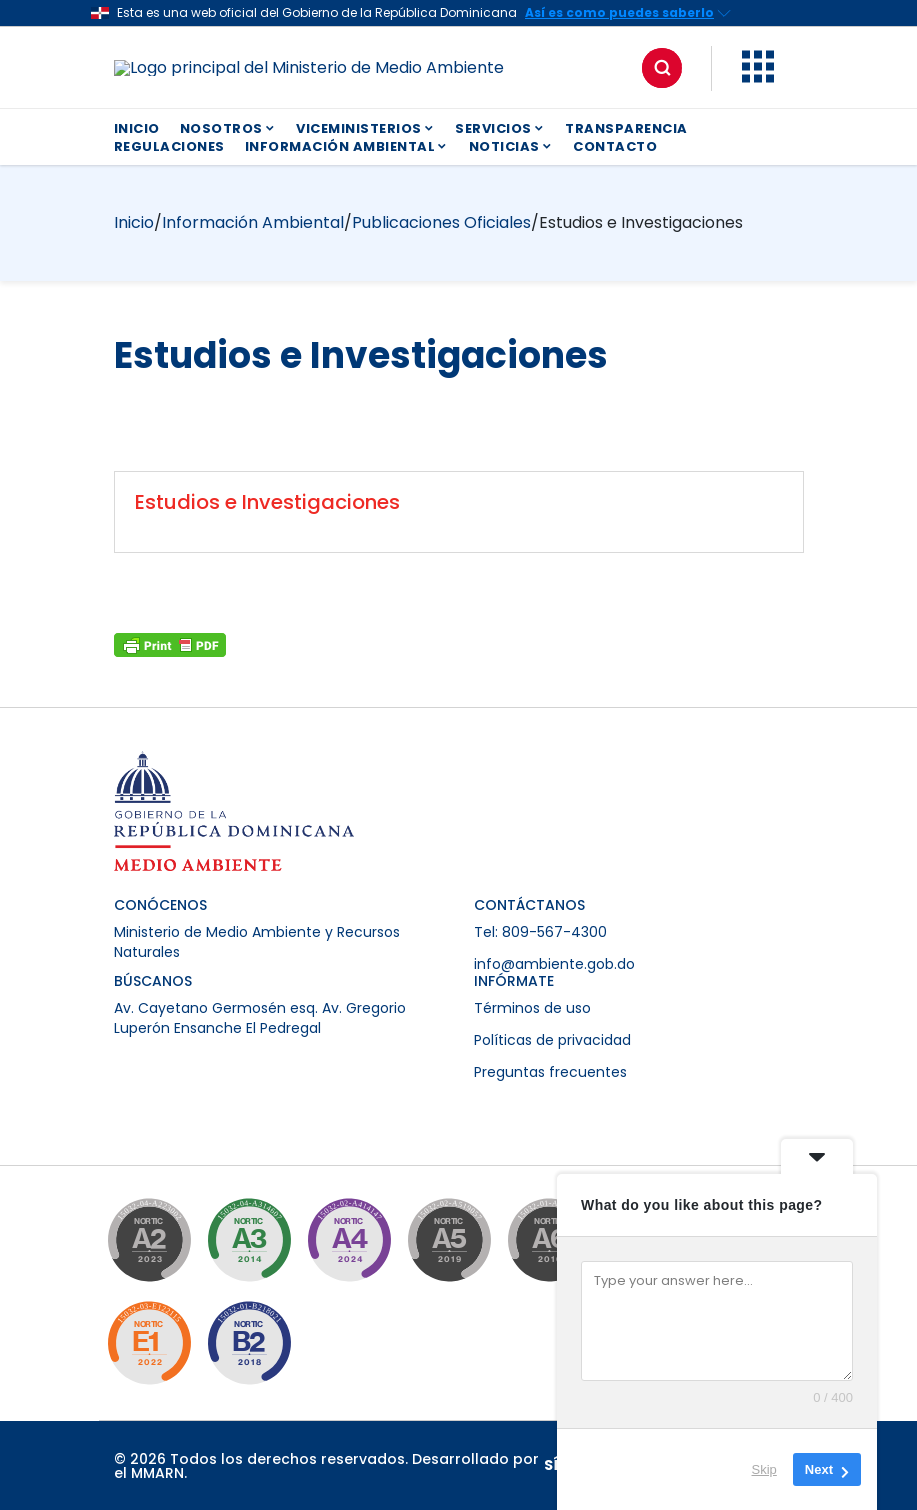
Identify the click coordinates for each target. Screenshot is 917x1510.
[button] (758, 77)
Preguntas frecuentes (550, 1072)
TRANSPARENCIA (626, 128)
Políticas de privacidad (552, 1040)
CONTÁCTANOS (529, 905)
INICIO (137, 128)
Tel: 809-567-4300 (540, 932)
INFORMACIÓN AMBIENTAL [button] (347, 146)
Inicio (134, 222)
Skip (764, 1469)
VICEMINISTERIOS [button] (365, 128)
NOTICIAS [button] (511, 146)
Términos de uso (532, 1008)
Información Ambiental (253, 222)
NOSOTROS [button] (228, 128)
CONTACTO (615, 146)
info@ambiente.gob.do (554, 964)
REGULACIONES (169, 146)
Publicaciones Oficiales (441, 222)
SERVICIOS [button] (500, 128)
